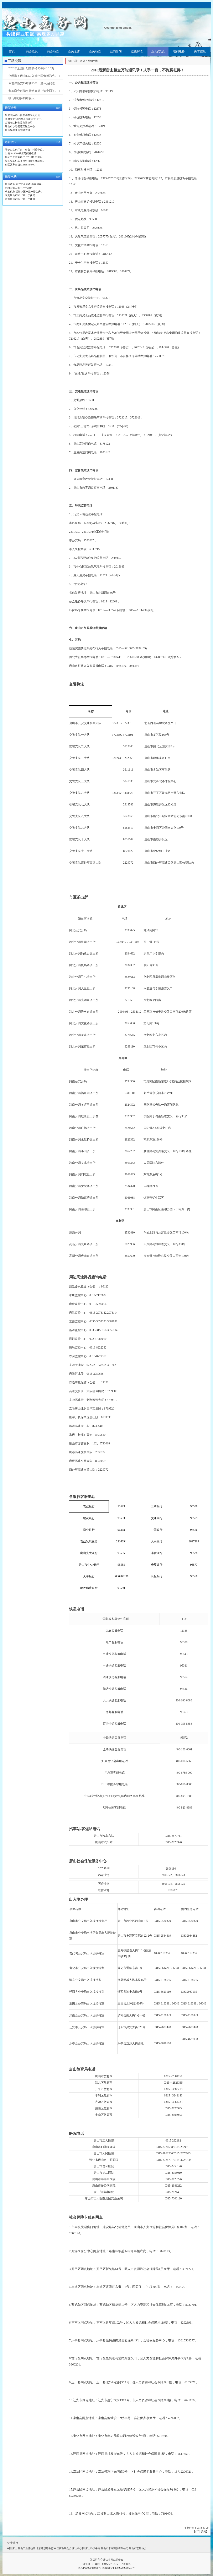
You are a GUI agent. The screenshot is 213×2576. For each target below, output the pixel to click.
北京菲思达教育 (44, 2548)
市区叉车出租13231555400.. (20, 164)
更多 (58, 107)
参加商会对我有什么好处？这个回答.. (32, 90)
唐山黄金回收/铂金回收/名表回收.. (24, 184)
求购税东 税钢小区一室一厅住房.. (23, 191)
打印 (197, 2531)
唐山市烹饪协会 (137, 2548)
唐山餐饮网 (78, 2548)
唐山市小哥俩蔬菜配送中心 (20, 126)
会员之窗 (74, 51)
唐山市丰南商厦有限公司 (114, 2548)
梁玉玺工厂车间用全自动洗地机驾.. (24, 160)
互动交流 (158, 51)
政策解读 (137, 51)
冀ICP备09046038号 (89, 2567)
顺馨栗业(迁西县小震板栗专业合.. (23, 118)
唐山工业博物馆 (26, 2548)
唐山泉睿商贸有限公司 (17, 130)
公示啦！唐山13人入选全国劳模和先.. (32, 75)
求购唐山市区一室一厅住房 (20, 195)
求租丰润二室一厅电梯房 (18, 187)
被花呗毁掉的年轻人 (21, 98)
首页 (12, 51)
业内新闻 (116, 51)
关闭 (203, 2531)
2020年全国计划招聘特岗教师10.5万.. (32, 68)
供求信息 (200, 51)
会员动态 (95, 51)
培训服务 (179, 51)
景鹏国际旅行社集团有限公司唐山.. (24, 115)
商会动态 (53, 51)
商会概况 (32, 51)
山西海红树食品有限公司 (18, 122)
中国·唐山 (12, 2548)
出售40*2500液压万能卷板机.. (21, 153)
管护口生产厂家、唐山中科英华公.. (24, 149)
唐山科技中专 (92, 2548)
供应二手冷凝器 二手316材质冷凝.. (24, 157)
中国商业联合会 (63, 2548)
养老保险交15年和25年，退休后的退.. (32, 83)
